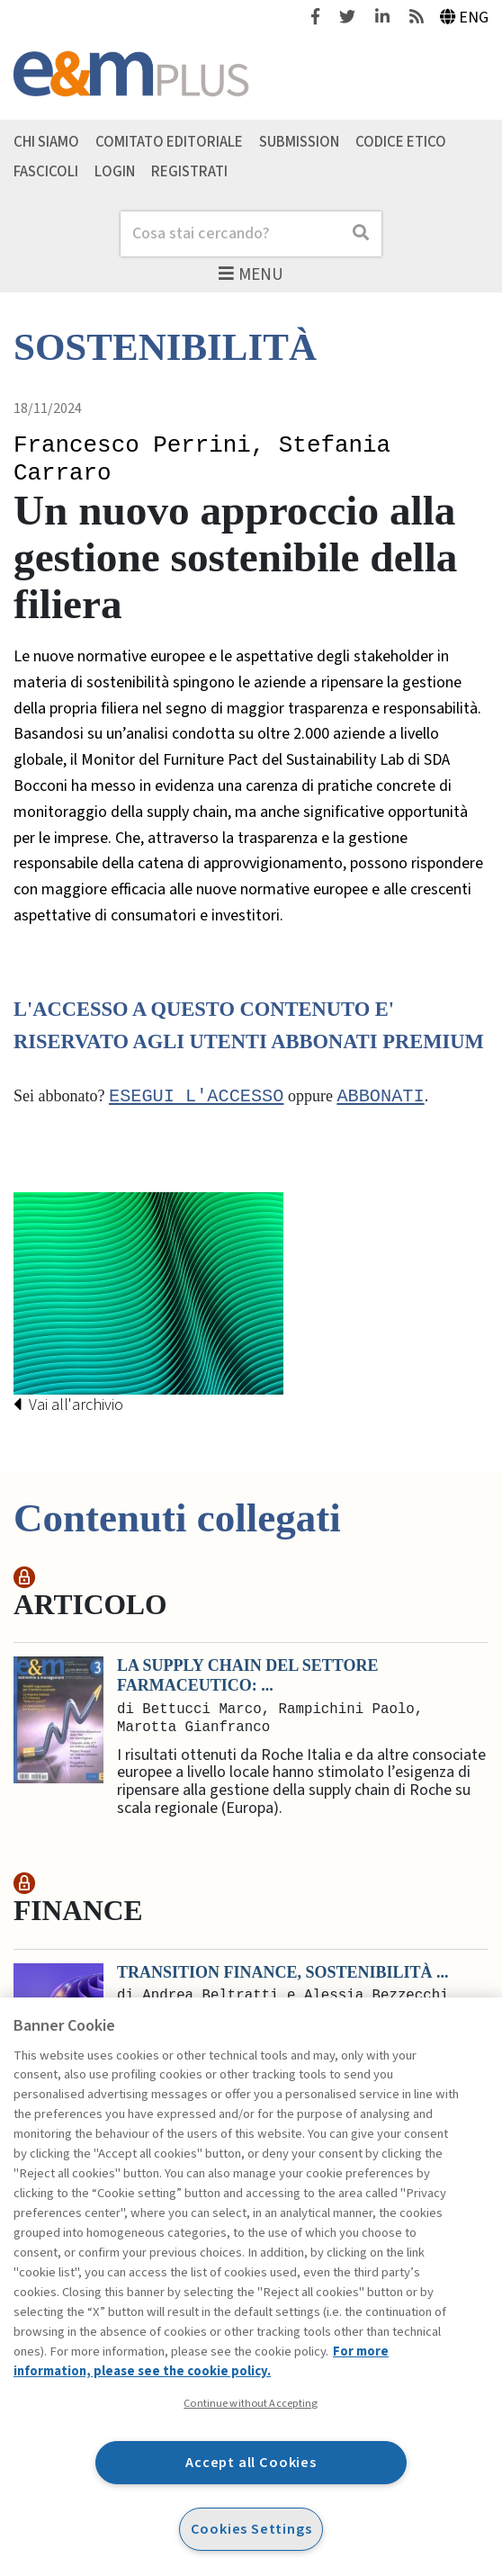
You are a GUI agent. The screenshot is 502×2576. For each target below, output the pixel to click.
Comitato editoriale (169, 142)
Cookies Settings (251, 2528)
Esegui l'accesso (196, 1096)
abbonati (380, 1096)
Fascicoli (45, 172)
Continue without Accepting (251, 2403)
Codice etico (400, 142)
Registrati (189, 172)
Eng (464, 17)
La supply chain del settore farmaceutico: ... (247, 1676)
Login (114, 172)
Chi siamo (46, 142)
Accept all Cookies (251, 2462)
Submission (299, 142)
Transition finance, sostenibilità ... (283, 1972)
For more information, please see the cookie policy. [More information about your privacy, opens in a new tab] (201, 2361)
